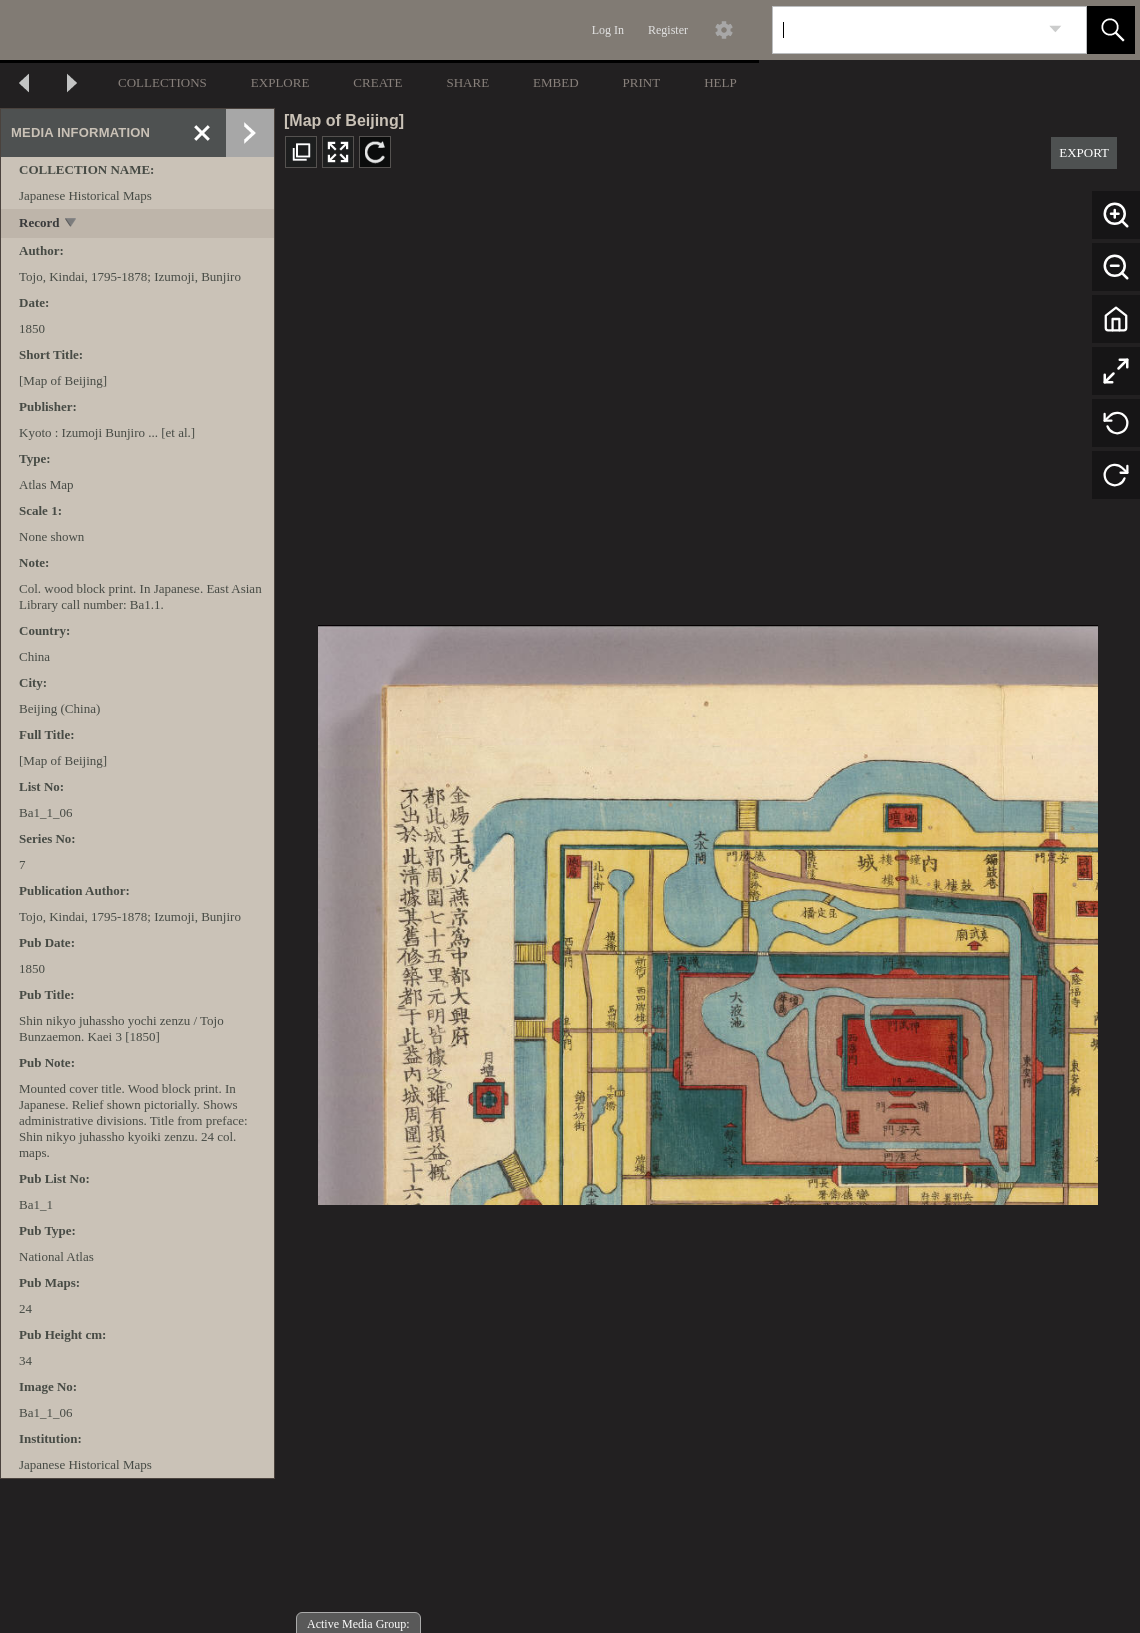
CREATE (377, 82)
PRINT (642, 82)
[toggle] (71, 224)
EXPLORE (280, 82)
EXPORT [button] (1084, 152)
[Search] (906, 30)
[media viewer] (707, 909)
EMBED (556, 82)
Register (668, 30)
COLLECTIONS (162, 82)
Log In (608, 30)
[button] (1111, 30)
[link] (1055, 29)
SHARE (467, 82)
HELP (720, 82)
